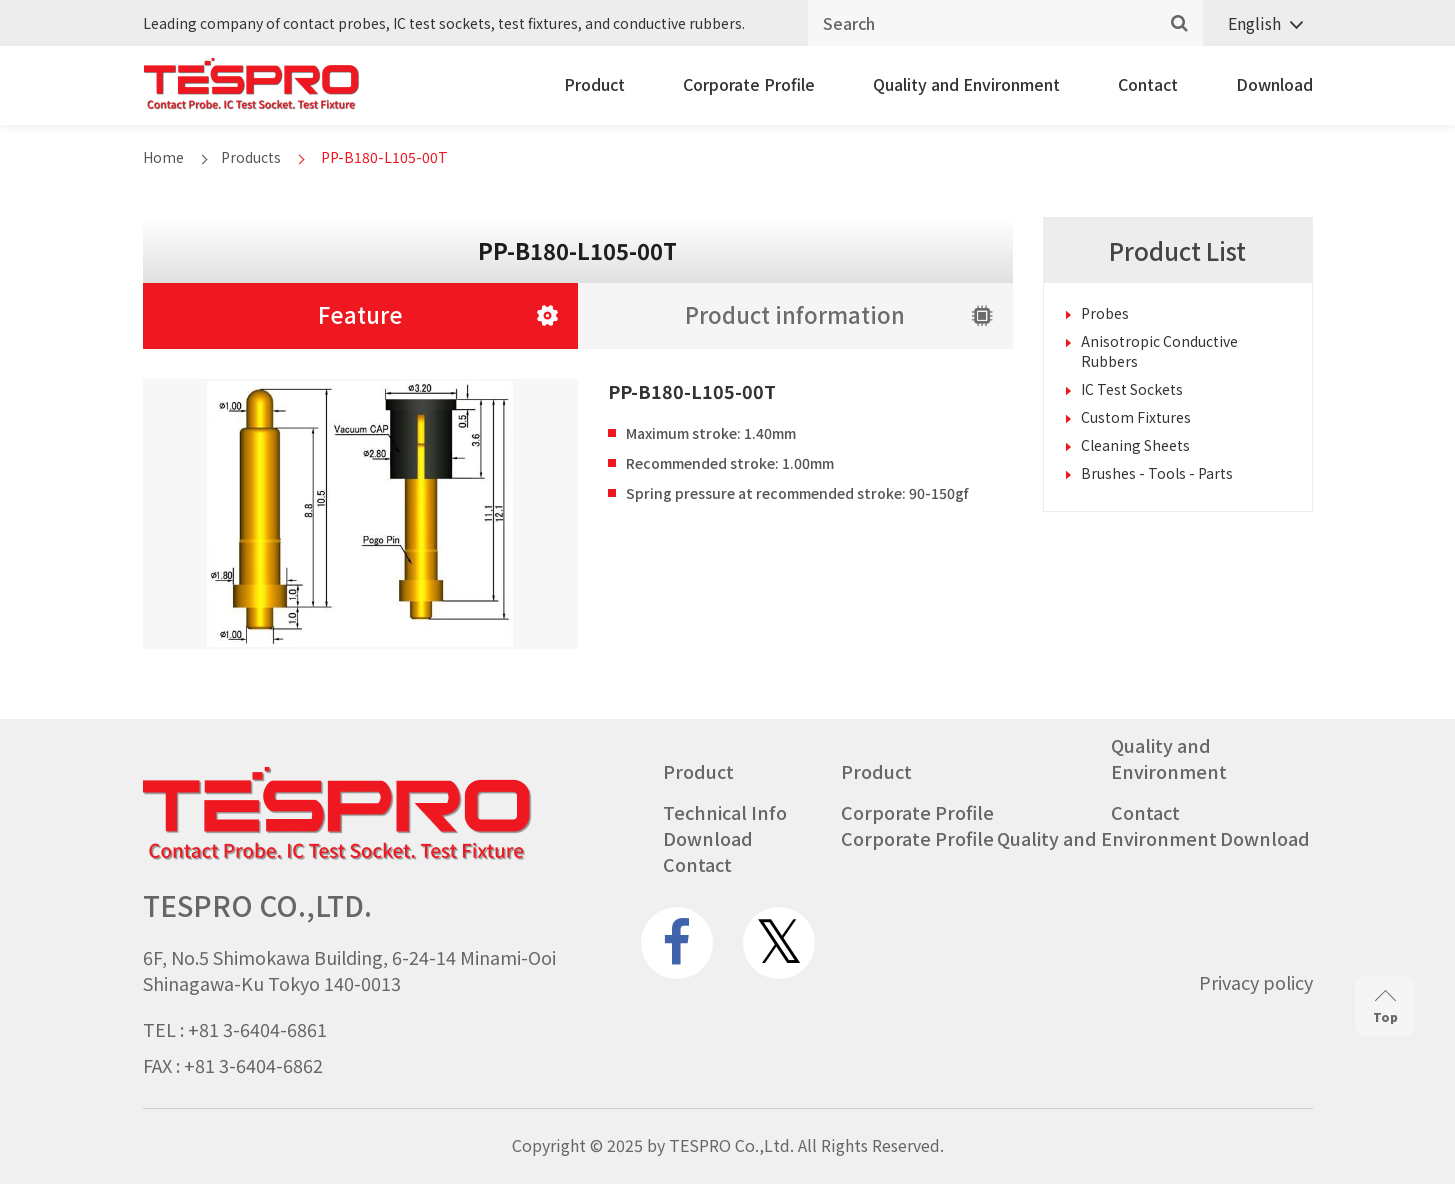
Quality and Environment (966, 84)
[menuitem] (1258, 23)
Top (1385, 1007)
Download (1274, 84)
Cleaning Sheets (1135, 445)
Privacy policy (1256, 982)
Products (251, 157)
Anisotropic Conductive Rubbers (1159, 351)
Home (163, 157)
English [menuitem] (1254, 23)
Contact (1148, 84)
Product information (795, 314)
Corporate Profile (749, 84)
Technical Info (725, 812)
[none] (1258, 23)
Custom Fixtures (1136, 417)
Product (594, 84)
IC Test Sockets (1132, 389)
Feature (360, 314)
